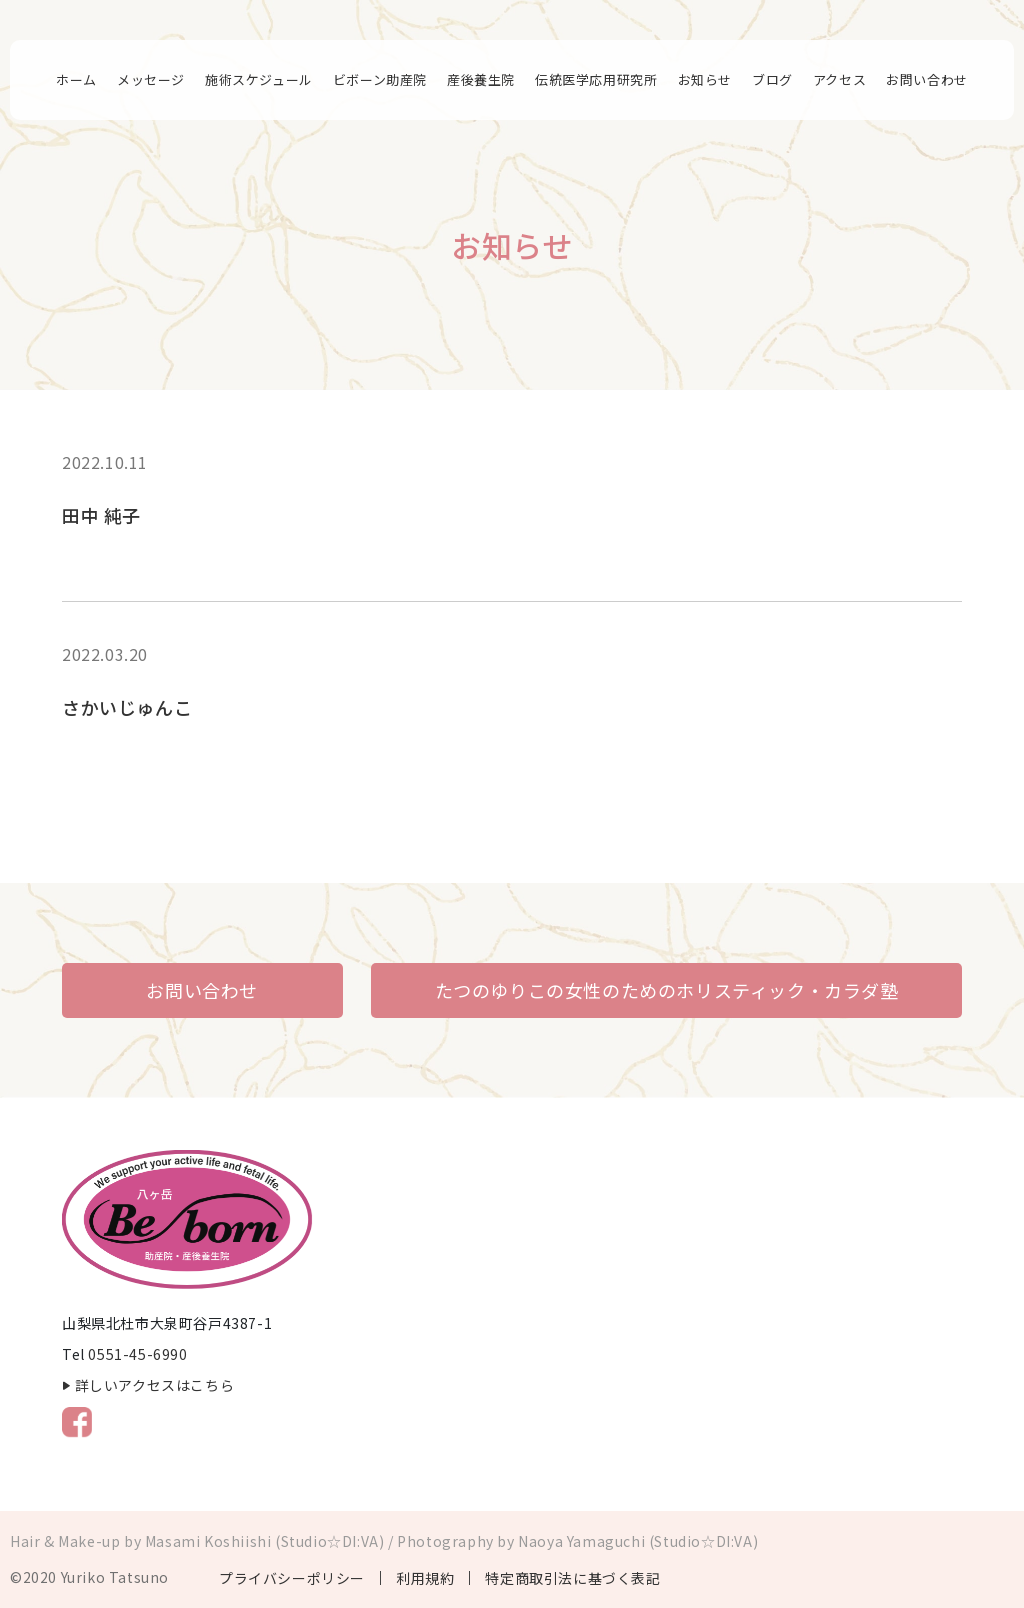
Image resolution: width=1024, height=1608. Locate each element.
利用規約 (425, 1578)
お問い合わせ (927, 79)
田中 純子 (101, 515)
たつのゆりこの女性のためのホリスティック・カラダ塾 (667, 990)
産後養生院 (481, 79)
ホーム (76, 79)
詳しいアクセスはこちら (155, 1385)
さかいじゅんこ (127, 707)
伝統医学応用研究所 (596, 79)
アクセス (839, 79)
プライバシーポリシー (292, 1578)
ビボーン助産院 (380, 79)
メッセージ (151, 79)
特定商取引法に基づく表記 (572, 1578)
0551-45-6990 (137, 1354)
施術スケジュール (259, 79)
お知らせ (705, 79)
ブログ (772, 79)
